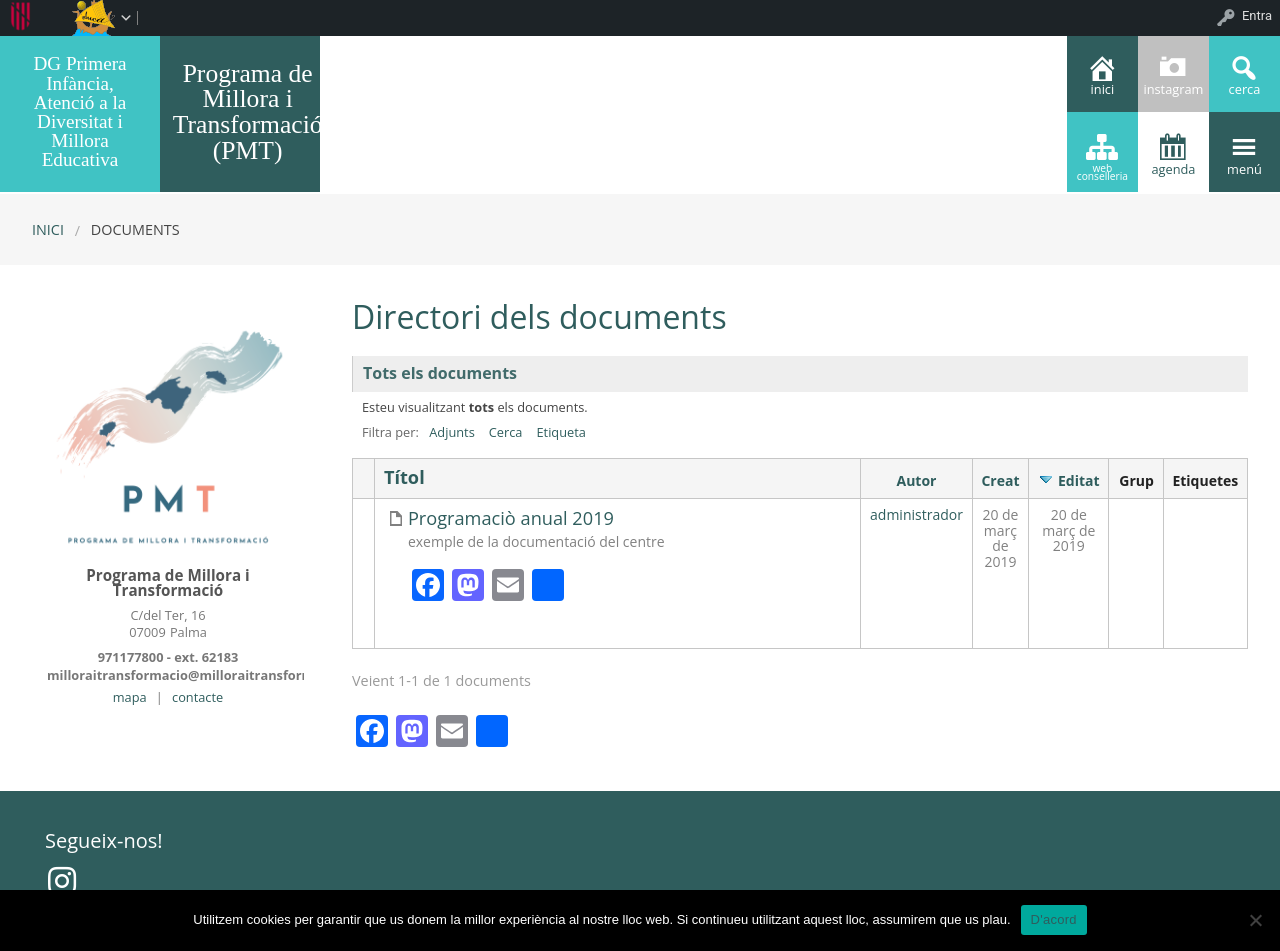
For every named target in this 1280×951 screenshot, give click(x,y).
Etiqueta (560, 432)
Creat (1000, 480)
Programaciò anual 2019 (511, 518)
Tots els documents (440, 373)
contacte (197, 697)
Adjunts (452, 432)
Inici (48, 229)
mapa (130, 697)
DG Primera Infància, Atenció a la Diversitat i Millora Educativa (79, 111)
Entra (1257, 15)
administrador (916, 514)
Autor (917, 480)
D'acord (1054, 919)
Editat (1079, 480)
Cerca (506, 432)
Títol (404, 477)
